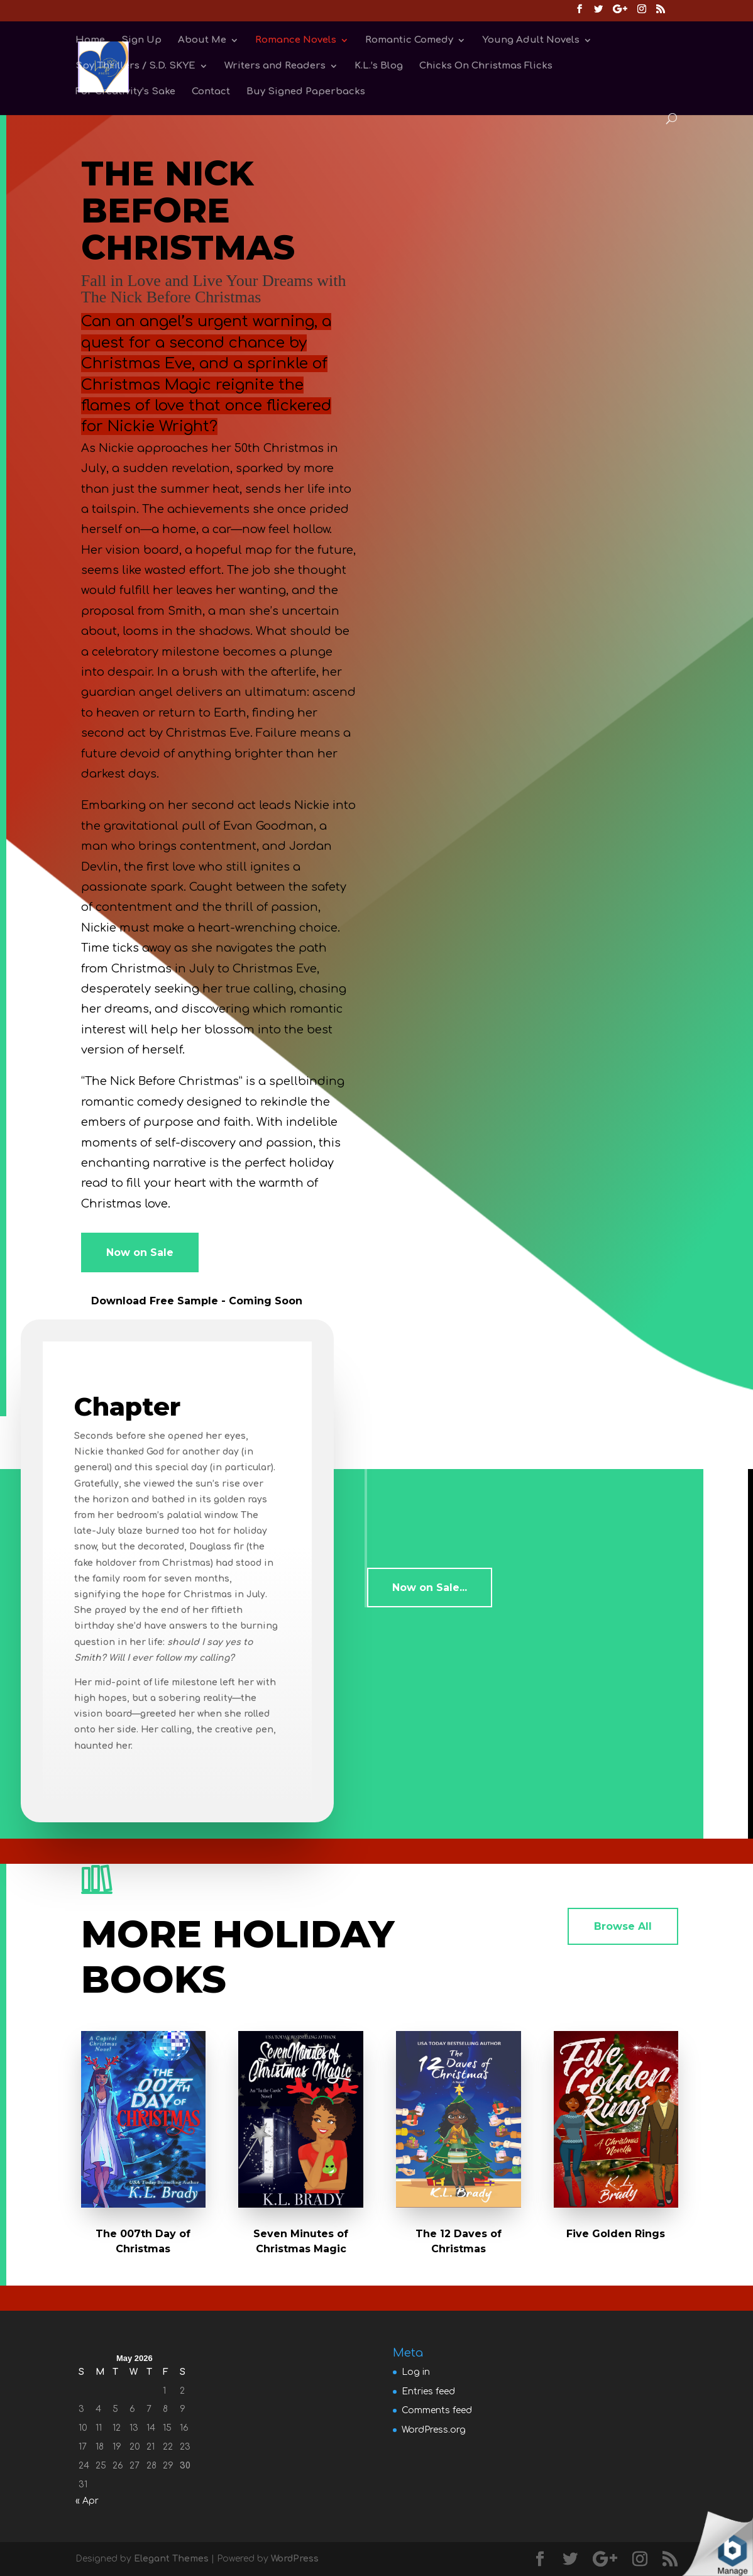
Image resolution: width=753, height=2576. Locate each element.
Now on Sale (139, 1252)
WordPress (295, 2558)
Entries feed (428, 2391)
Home (90, 40)
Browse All (623, 1926)
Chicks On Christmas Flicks (485, 66)
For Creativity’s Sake (125, 92)
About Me (202, 40)
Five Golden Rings (615, 2234)
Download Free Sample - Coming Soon (196, 1301)
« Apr (87, 2501)
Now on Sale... (429, 1587)
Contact (211, 92)
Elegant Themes (171, 2558)
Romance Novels (295, 40)
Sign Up (141, 40)
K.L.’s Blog (379, 66)
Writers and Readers (275, 66)
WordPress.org (434, 2430)
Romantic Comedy (409, 40)
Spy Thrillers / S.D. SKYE (135, 66)
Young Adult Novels (531, 40)
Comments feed (437, 2410)
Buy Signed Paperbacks (305, 92)
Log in (416, 2372)
